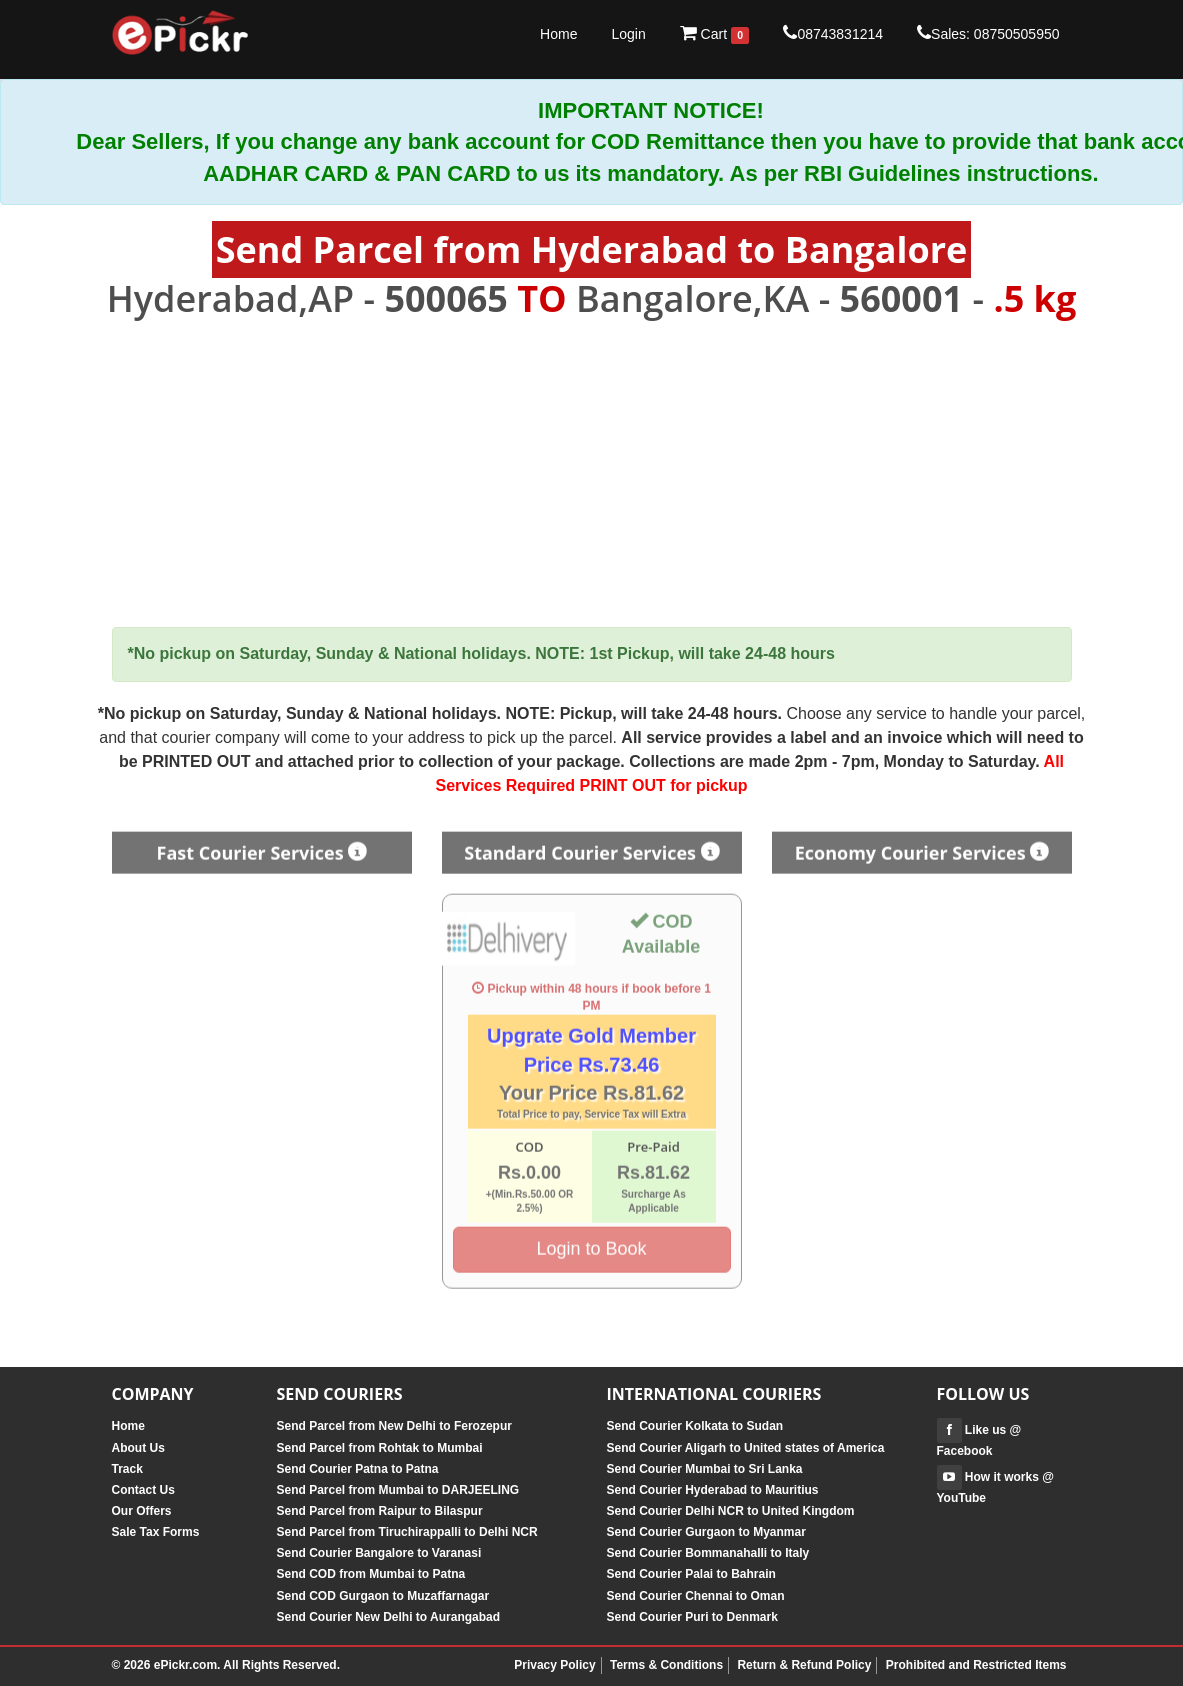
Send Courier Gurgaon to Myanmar (706, 1532)
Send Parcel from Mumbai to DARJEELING (398, 1490)
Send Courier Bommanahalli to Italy (708, 1553)
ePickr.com (185, 1665)
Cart (715, 34)
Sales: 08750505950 (988, 33)
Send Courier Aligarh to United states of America (746, 1448)
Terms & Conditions (666, 1665)
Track (127, 1469)
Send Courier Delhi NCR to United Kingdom (731, 1511)
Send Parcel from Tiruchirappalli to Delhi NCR (407, 1532)
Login (628, 34)
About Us (138, 1448)
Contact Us (143, 1490)
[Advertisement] (592, 474)
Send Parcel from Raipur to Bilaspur (380, 1511)
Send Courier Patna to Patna (358, 1469)
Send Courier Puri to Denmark (692, 1617)
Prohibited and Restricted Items (976, 1665)
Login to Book (591, 1243)
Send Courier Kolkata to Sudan (695, 1426)
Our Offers (142, 1511)
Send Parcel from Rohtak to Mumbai (380, 1448)
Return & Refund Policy (804, 1665)
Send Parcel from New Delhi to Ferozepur (394, 1426)
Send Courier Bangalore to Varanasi (379, 1553)
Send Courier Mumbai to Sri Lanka (705, 1469)
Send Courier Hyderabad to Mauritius (713, 1490)
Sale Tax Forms (156, 1532)
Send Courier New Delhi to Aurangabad (389, 1617)
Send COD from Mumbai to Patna (371, 1574)
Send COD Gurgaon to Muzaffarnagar (383, 1596)
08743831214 (833, 33)
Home (558, 34)
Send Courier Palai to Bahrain (691, 1574)
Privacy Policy (554, 1665)
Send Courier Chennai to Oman (696, 1596)
